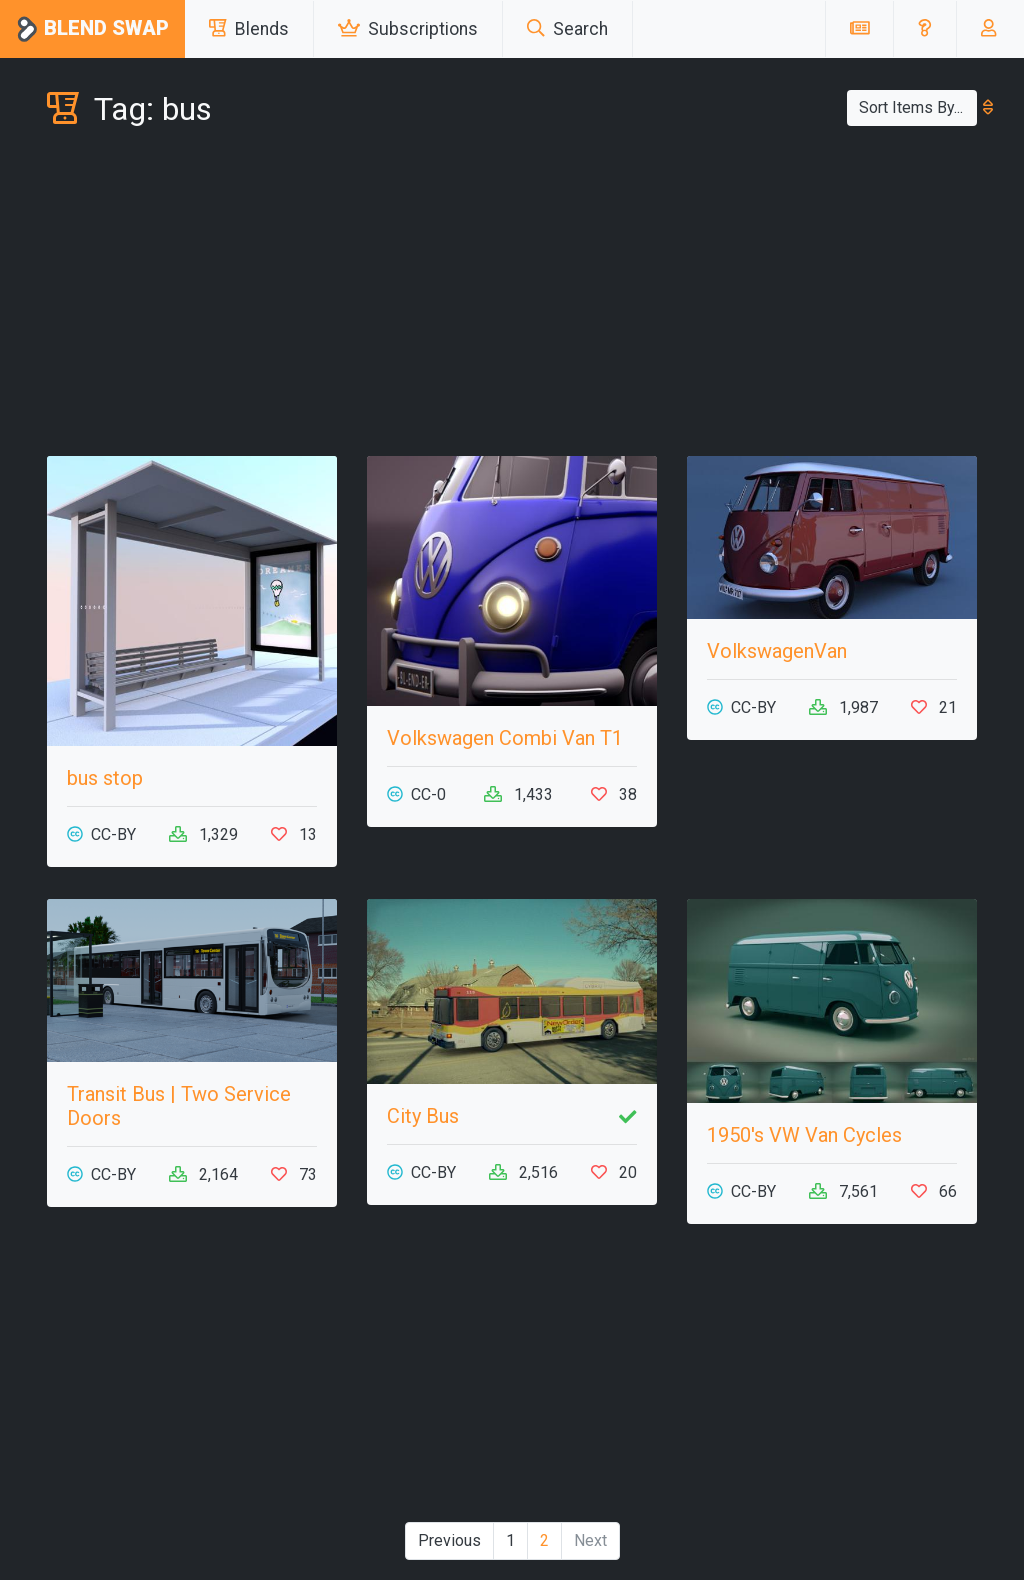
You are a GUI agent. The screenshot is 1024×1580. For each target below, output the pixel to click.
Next (590, 1540)
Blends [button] (249, 29)
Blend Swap (92, 29)
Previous (449, 1540)
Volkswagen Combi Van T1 (505, 738)
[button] (924, 29)
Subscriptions (408, 29)
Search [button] (567, 29)
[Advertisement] (512, 296)
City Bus (423, 1116)
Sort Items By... (918, 107)
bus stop (105, 778)
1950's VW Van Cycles (804, 1135)
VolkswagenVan (777, 651)
